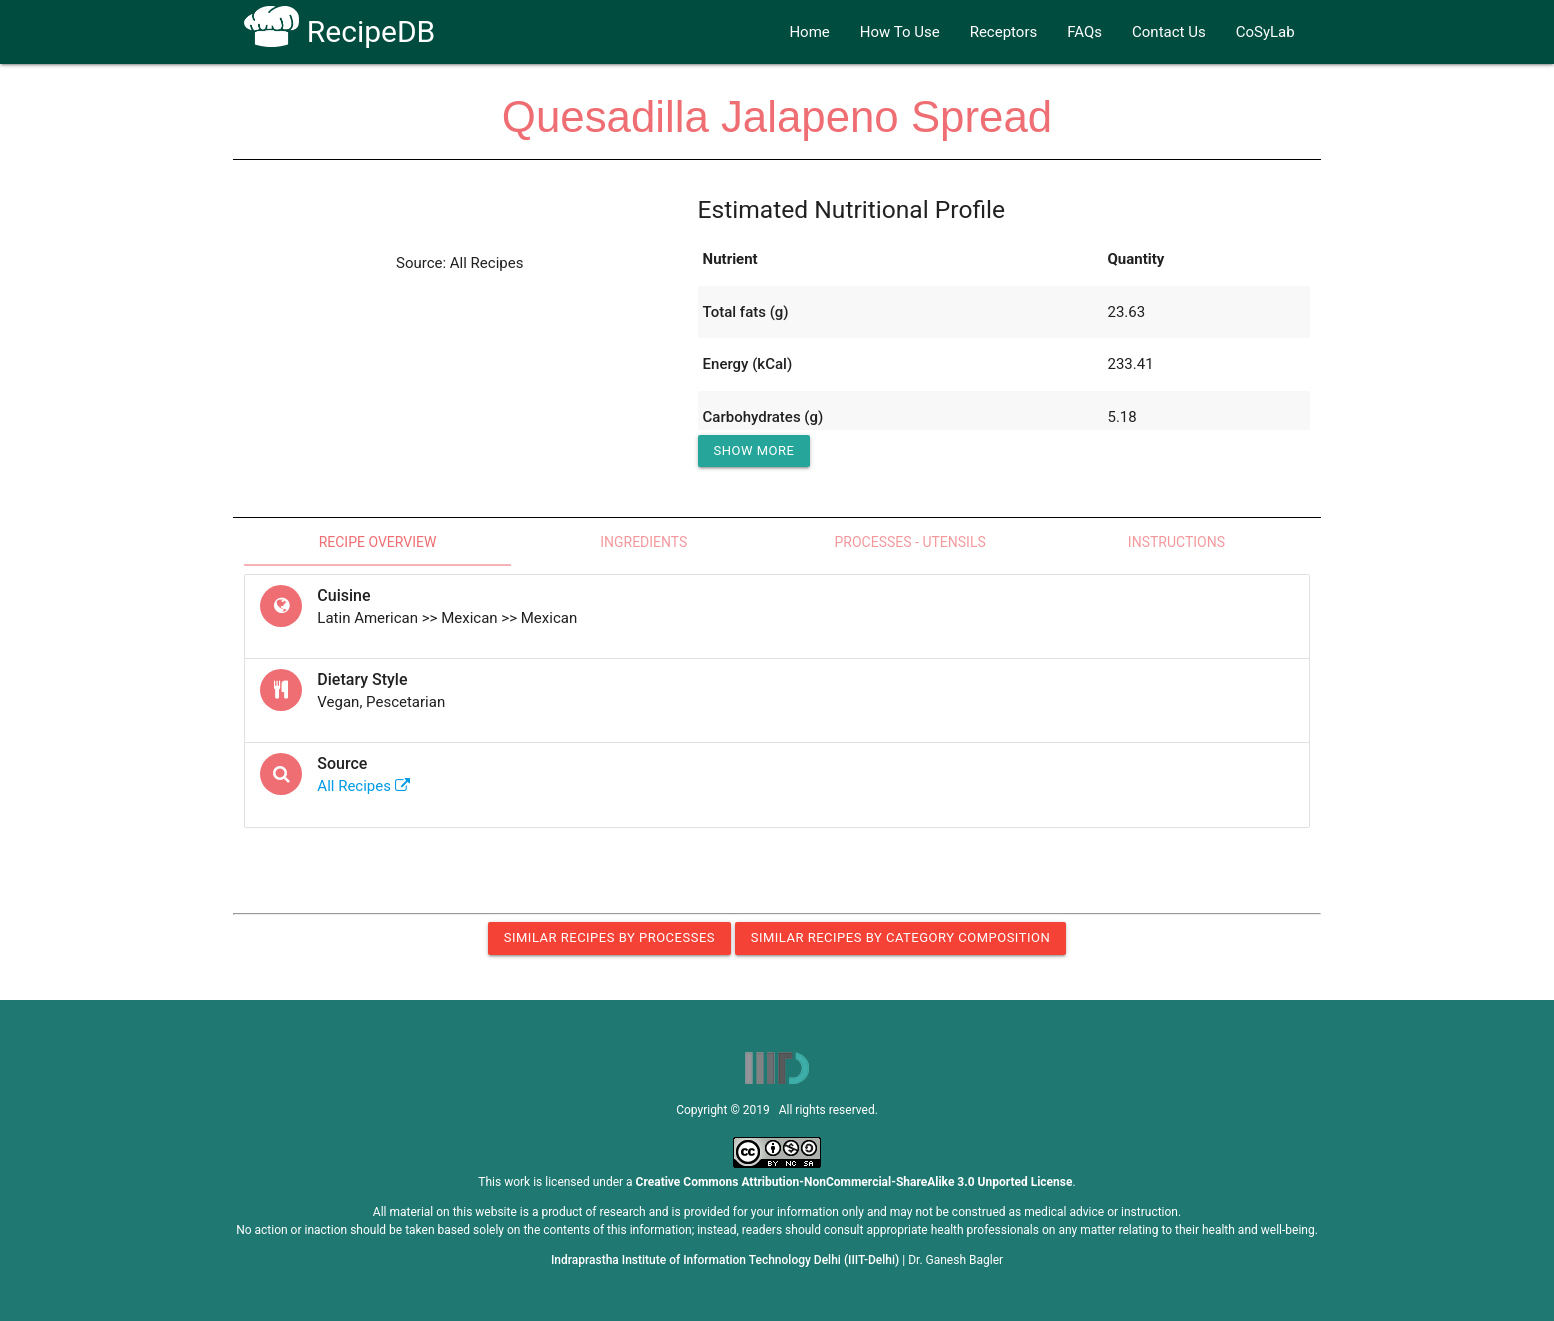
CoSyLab (1265, 32)
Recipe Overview (378, 542)
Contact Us (1169, 32)
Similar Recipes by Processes (609, 937)
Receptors (1004, 32)
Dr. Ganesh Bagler (955, 1260)
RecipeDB (339, 31)
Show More (754, 450)
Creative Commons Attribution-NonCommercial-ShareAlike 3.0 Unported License (854, 1182)
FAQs (1084, 32)
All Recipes (363, 786)
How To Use (900, 32)
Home (809, 32)
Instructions (1176, 542)
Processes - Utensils (910, 542)
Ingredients (643, 542)
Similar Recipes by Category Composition (900, 937)
